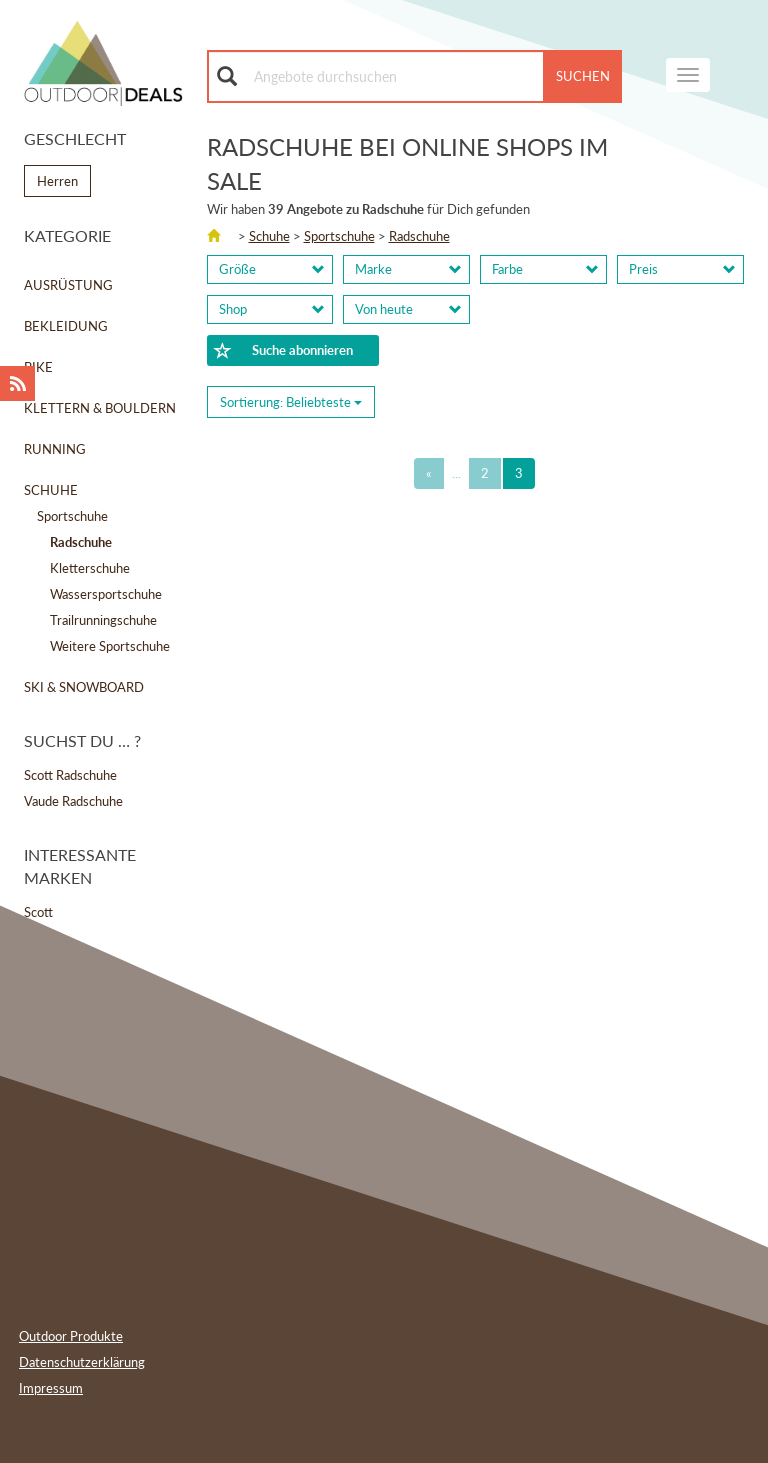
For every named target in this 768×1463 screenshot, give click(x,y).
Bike (38, 367)
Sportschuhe (72, 516)
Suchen (583, 76)
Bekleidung (66, 326)
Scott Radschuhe (70, 775)
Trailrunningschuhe (103, 620)
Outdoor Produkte (71, 1336)
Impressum (51, 1388)
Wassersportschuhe (106, 594)
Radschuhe (419, 236)
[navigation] (688, 75)
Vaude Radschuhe (73, 801)
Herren (57, 181)
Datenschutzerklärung (82, 1362)
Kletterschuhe (90, 568)
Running (55, 449)
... (456, 473)
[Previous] (429, 473)
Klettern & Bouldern (100, 408)
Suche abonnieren (284, 351)
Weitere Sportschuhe (110, 646)
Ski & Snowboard (84, 687)
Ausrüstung (68, 285)
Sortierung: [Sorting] (291, 402)
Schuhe (51, 490)
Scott (38, 912)
